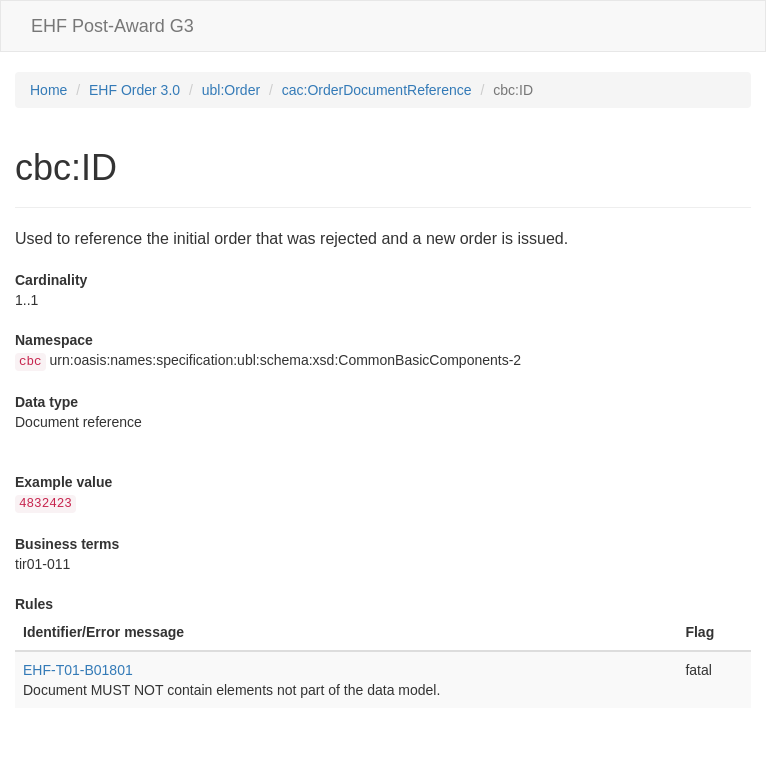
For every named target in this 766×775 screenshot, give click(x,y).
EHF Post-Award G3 (112, 26)
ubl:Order (231, 90)
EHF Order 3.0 (134, 90)
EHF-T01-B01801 (78, 670)
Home (48, 90)
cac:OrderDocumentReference (377, 90)
